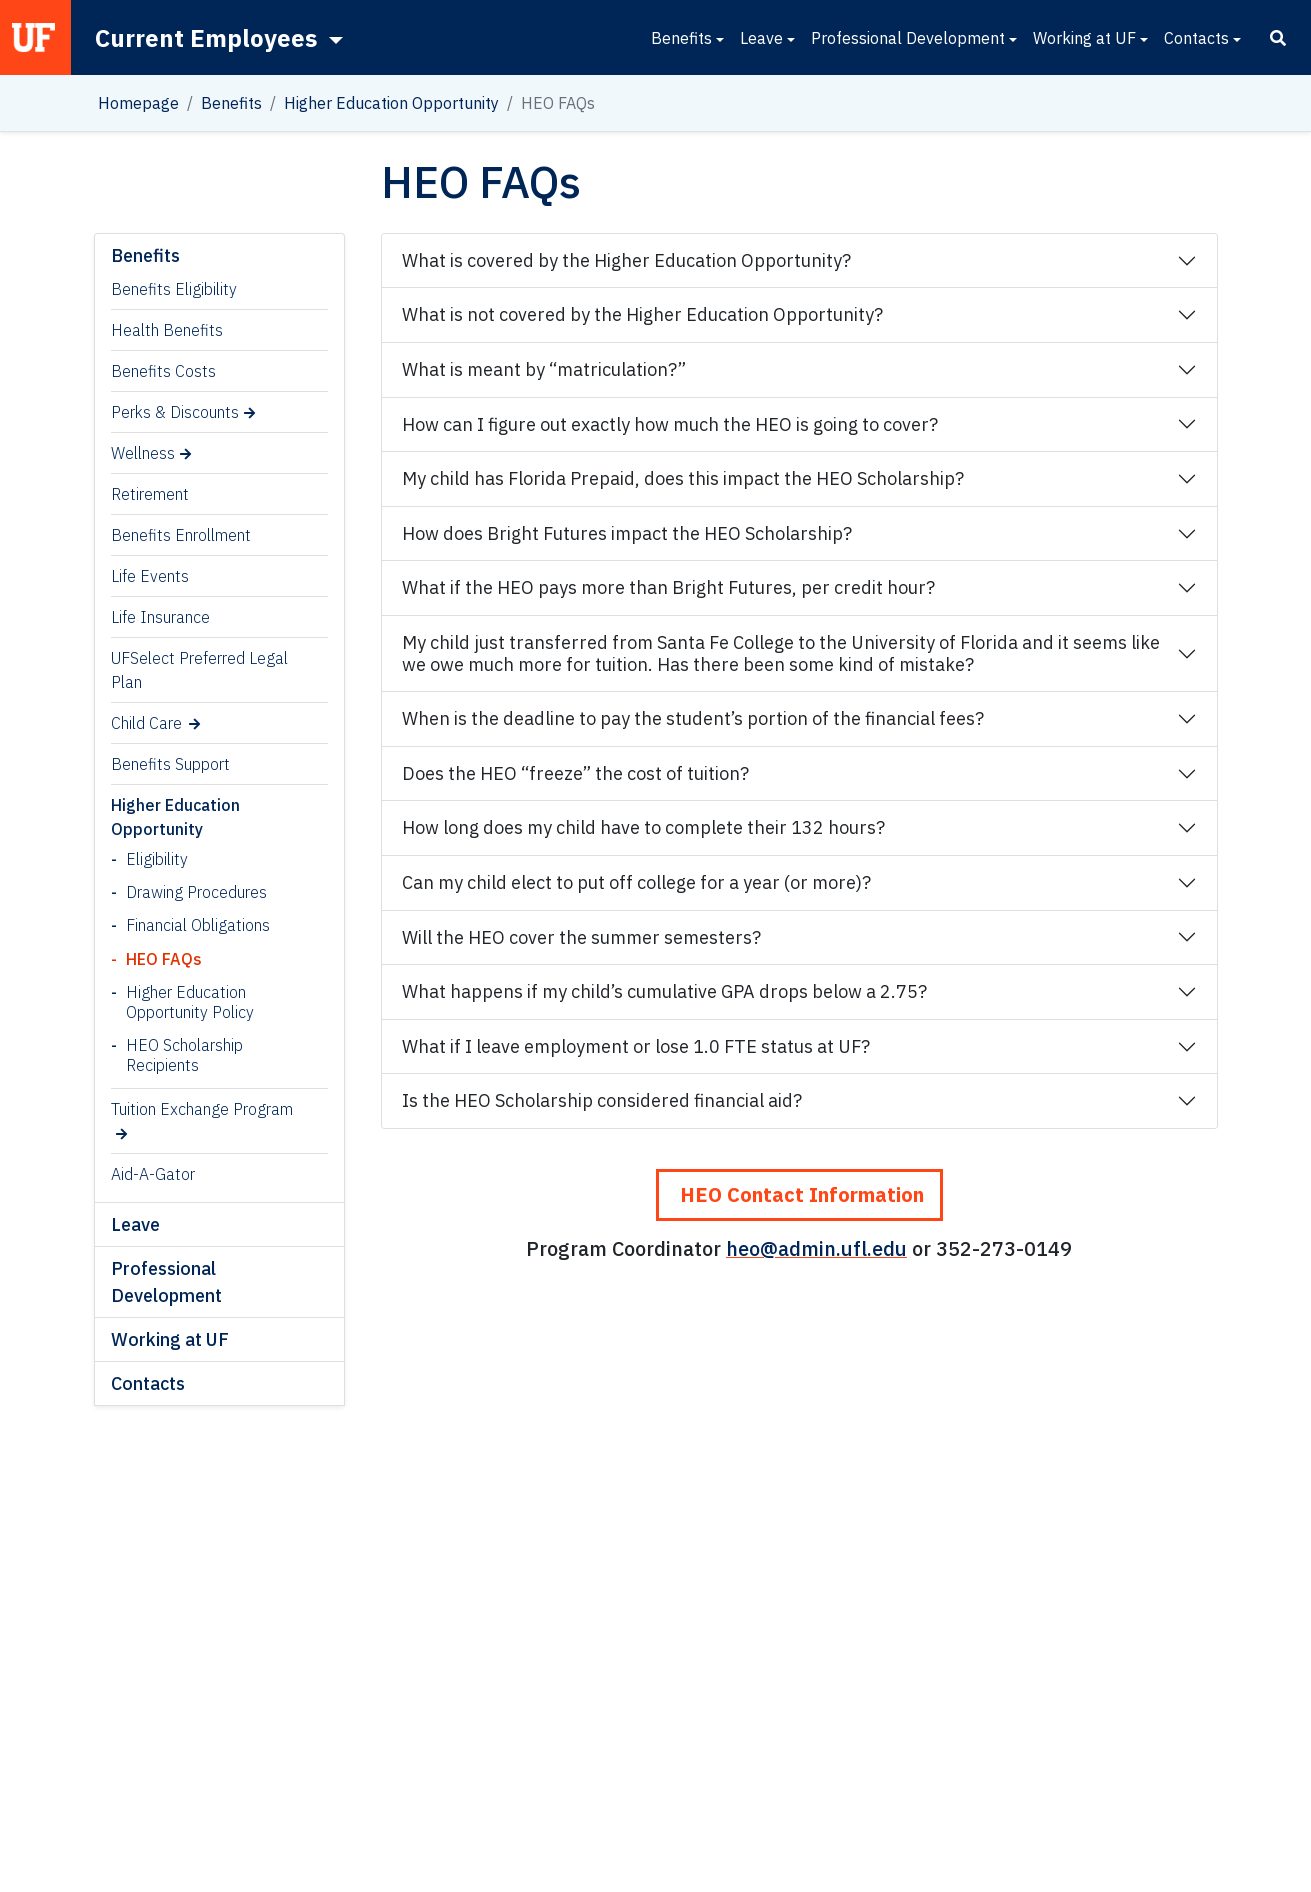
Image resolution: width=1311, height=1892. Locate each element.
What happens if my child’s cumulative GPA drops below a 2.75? (664, 991)
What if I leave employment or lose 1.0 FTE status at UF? (636, 1046)
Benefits (681, 38)
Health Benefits (167, 330)
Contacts (1196, 38)
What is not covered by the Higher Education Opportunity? (642, 314)
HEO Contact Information (799, 1194)
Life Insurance (160, 617)
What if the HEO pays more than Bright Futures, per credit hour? (668, 587)
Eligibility (157, 859)
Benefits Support (170, 764)
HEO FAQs (164, 959)
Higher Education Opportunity (391, 103)
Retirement (150, 494)
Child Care (146, 723)
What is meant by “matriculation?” (544, 369)
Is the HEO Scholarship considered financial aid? (602, 1100)
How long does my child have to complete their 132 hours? (643, 827)
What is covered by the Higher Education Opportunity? (626, 260)
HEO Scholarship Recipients (184, 1055)
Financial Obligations (198, 925)
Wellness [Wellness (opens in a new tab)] (143, 453)
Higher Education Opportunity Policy (190, 1002)
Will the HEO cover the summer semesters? (581, 937)
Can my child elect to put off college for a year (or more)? (636, 882)
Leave (761, 38)
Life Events (150, 576)
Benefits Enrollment (181, 535)
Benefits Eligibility (174, 289)
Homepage (138, 103)
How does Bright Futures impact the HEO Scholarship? (627, 533)
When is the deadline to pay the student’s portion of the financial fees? (693, 718)
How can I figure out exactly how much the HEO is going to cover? (670, 424)
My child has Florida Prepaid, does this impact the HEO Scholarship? (683, 478)
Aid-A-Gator (153, 1174)
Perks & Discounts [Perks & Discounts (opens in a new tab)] (175, 412)
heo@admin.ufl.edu (816, 1248)
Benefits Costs (163, 371)
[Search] (1278, 38)
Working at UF (1084, 38)
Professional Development (908, 38)
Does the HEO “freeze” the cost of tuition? (575, 773)
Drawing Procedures (196, 892)
